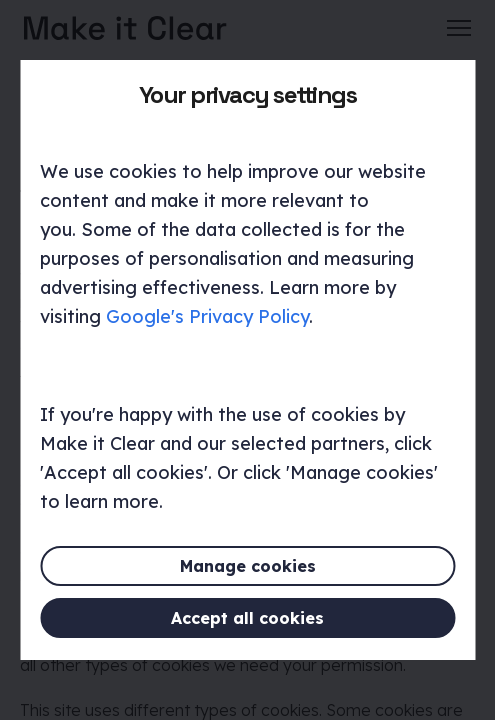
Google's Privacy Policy (207, 316)
